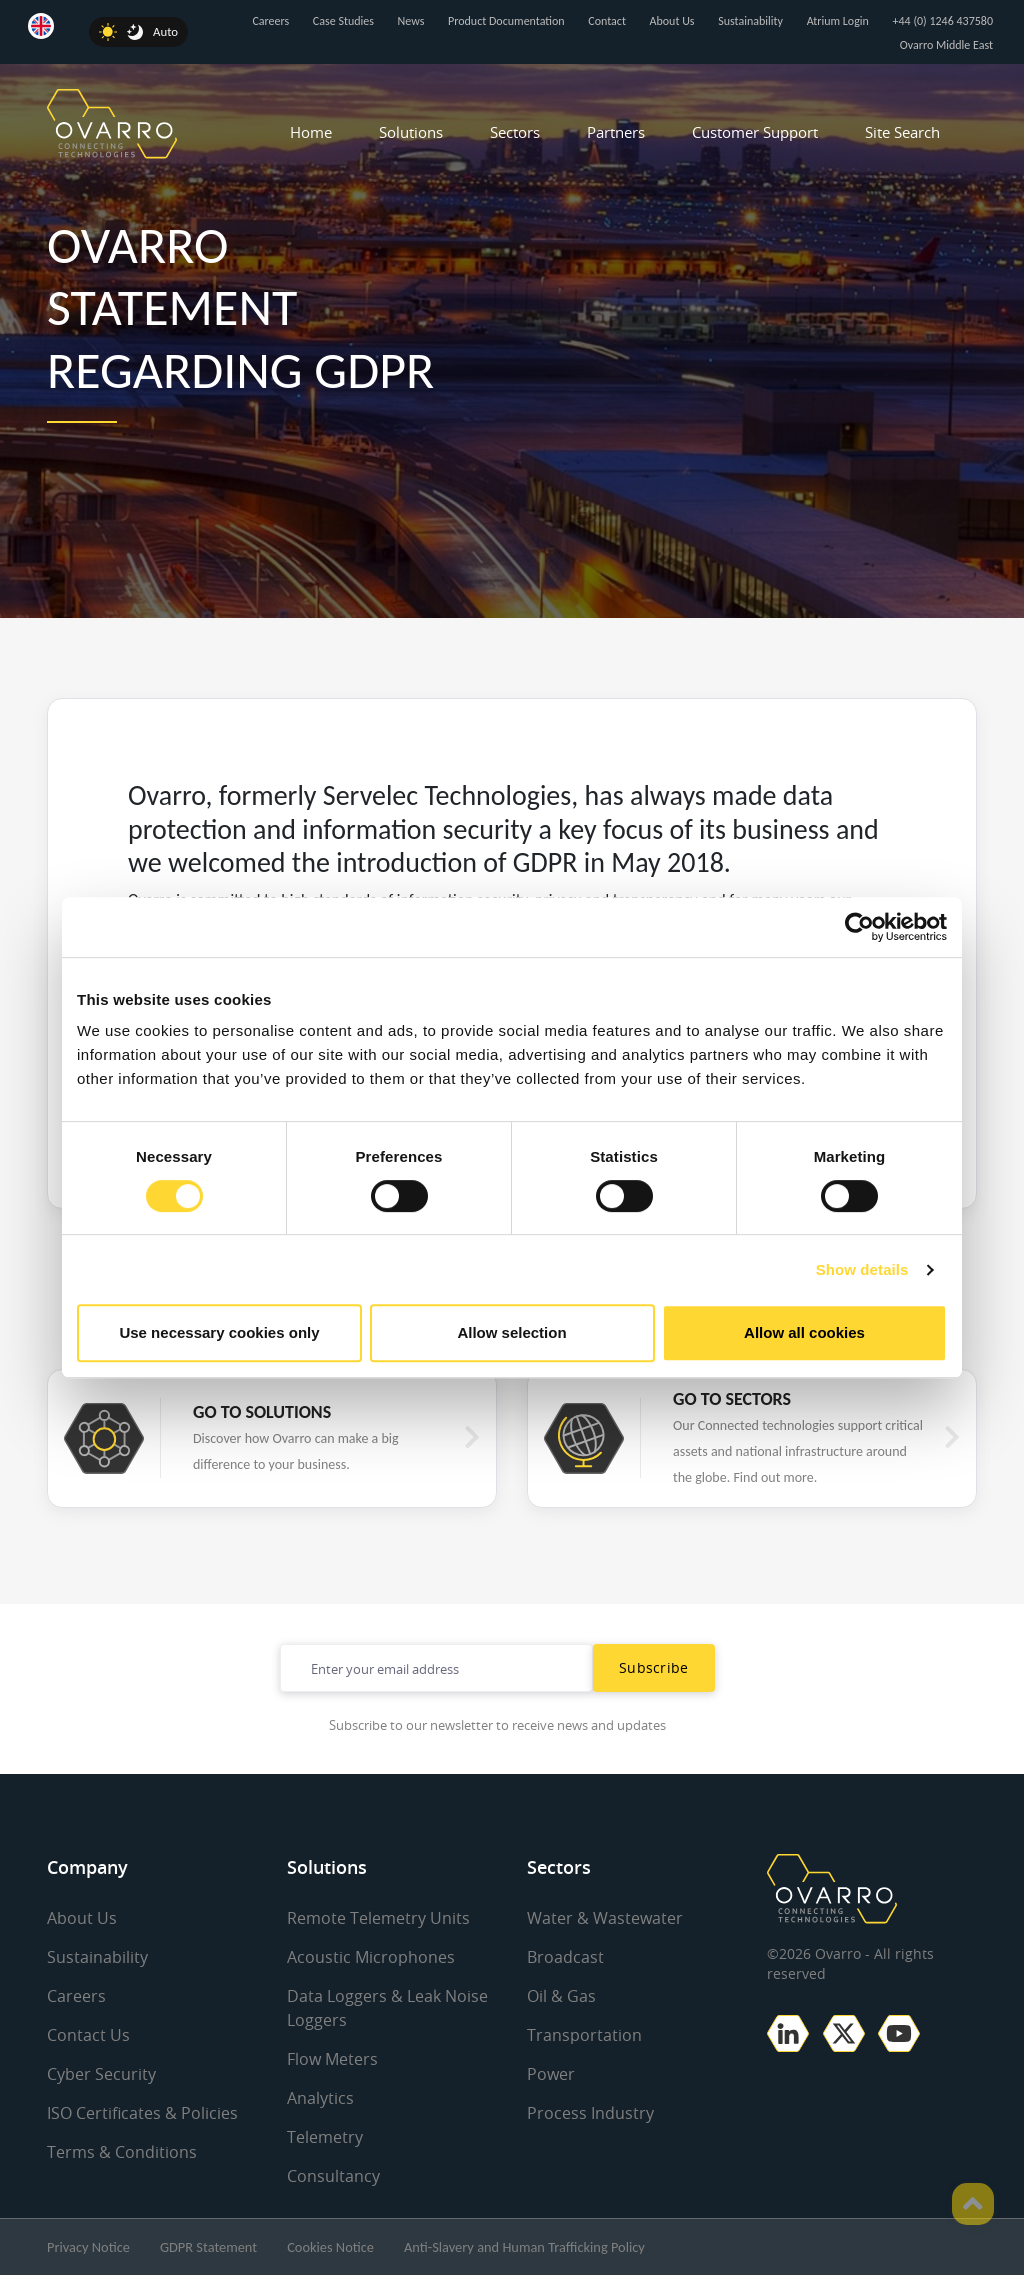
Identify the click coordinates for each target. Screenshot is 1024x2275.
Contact (607, 21)
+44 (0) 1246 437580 (943, 21)
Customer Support (755, 132)
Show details (862, 1269)
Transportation (584, 2035)
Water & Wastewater (605, 1918)
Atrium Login (838, 21)
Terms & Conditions (122, 2152)
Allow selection (511, 1332)
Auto (165, 31)
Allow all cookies (804, 1332)
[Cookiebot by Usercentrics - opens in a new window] (859, 927)
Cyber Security (101, 2074)
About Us (672, 21)
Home (311, 132)
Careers (270, 21)
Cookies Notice (330, 2247)
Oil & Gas (561, 1996)
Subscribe (654, 1667)
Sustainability (750, 21)
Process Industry (590, 2113)
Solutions (411, 132)
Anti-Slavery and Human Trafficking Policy (524, 2247)
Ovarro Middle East (946, 45)
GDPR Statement (208, 2247)
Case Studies (343, 21)
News (411, 21)
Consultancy (333, 2176)
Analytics (320, 2098)
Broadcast (565, 1957)
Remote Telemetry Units (378, 1918)
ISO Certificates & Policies (142, 2113)
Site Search (902, 132)
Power (551, 2074)
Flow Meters (332, 2059)
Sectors (515, 132)
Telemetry (325, 2137)
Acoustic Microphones (371, 1957)
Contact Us (88, 2035)
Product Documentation (506, 21)
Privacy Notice (88, 2247)
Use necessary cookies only (219, 1332)
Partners (616, 132)
